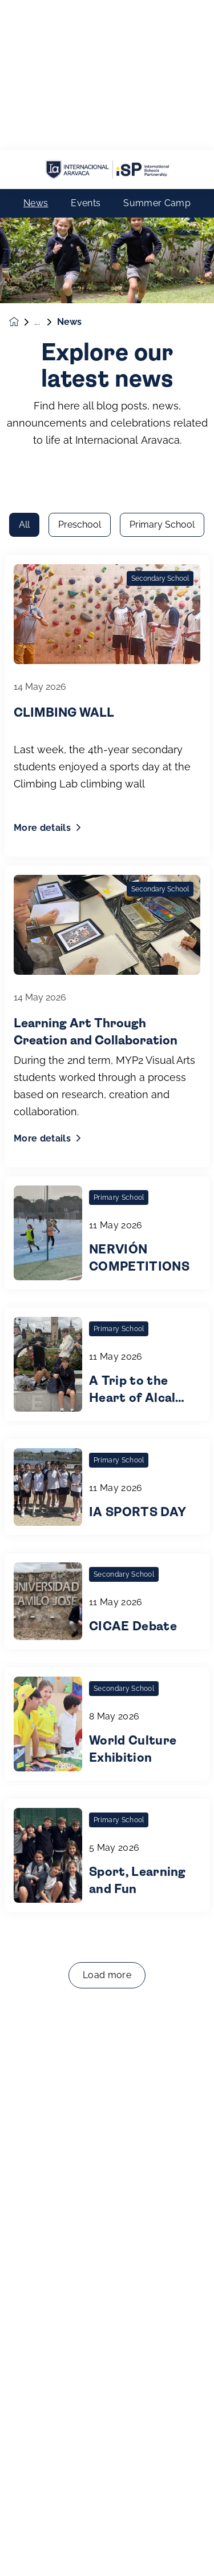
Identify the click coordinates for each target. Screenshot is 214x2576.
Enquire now (107, 2548)
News (35, 53)
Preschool (79, 176)
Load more (107, 1627)
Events (85, 53)
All (24, 176)
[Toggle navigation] (192, 2549)
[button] (22, 2549)
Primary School (162, 176)
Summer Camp (157, 53)
